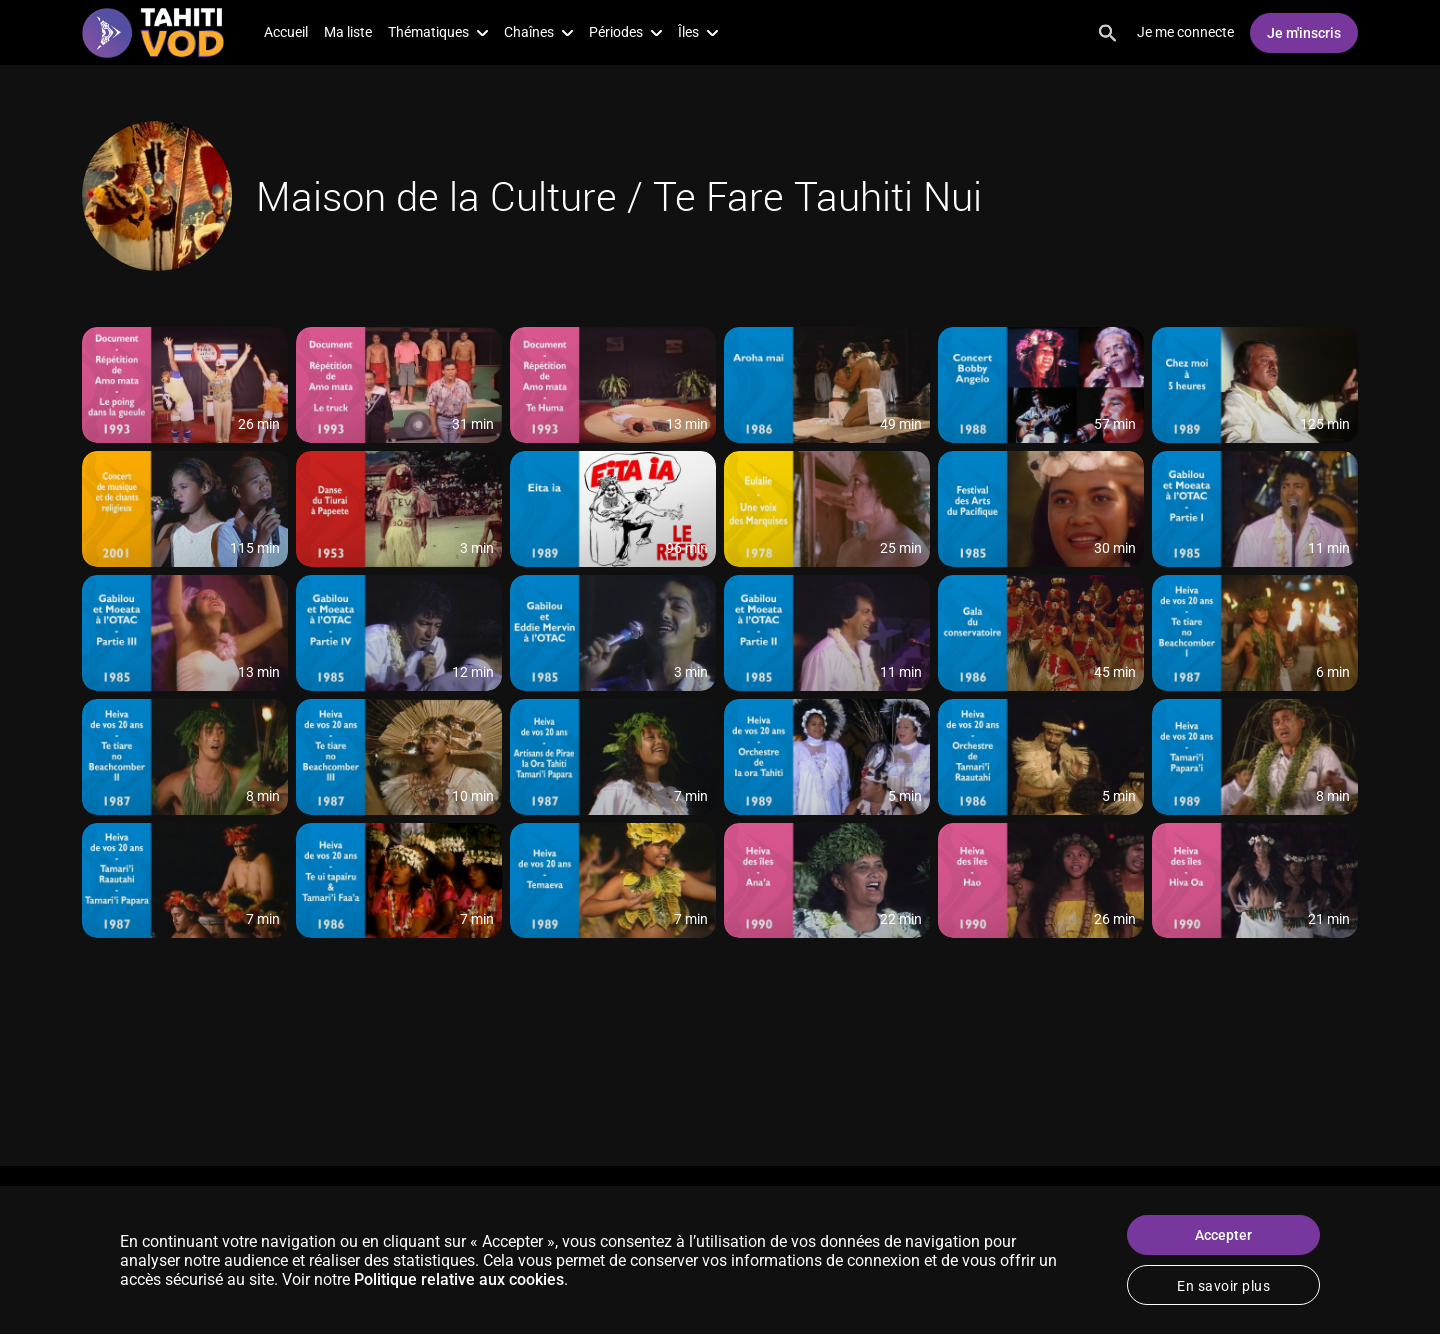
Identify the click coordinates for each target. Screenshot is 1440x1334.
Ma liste (348, 32)
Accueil (286, 32)
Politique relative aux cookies (459, 1279)
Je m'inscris (1304, 33)
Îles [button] (698, 32)
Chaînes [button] (538, 32)
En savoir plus (1223, 1286)
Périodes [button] (625, 32)
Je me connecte (1185, 32)
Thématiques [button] (438, 32)
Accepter (1223, 1235)
